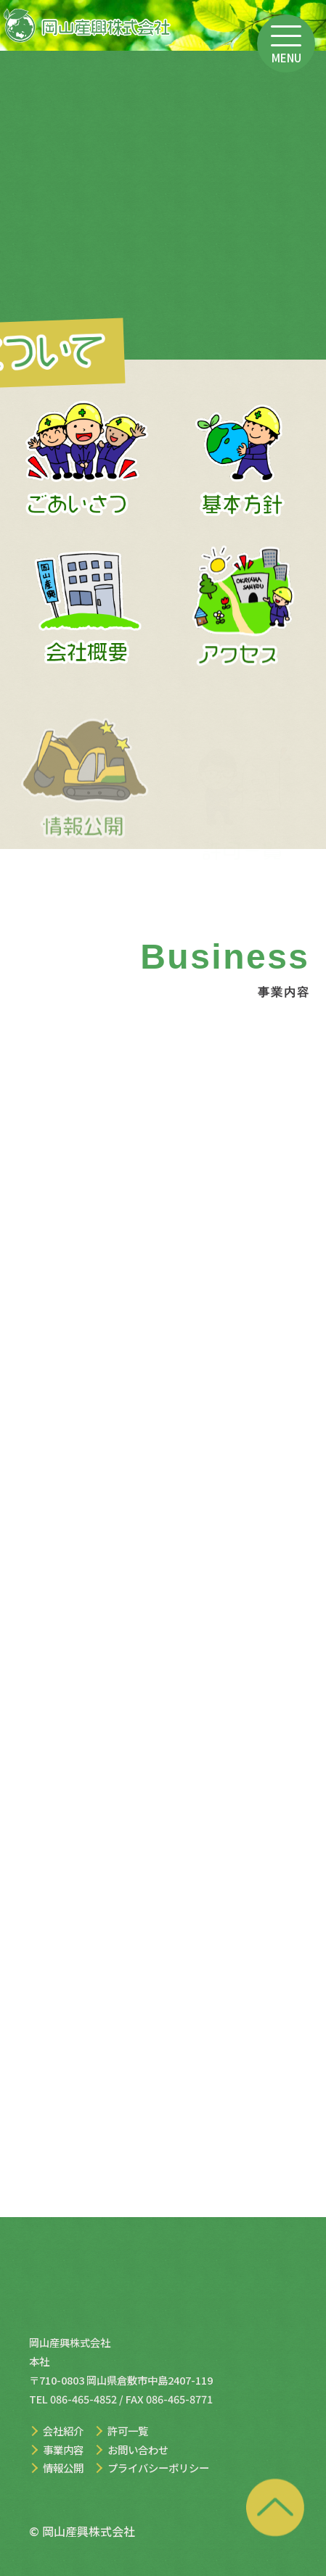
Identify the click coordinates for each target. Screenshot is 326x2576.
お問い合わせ (137, 2449)
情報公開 (63, 2467)
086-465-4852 (83, 2398)
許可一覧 (127, 2430)
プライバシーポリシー (158, 2467)
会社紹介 (63, 2430)
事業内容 (63, 2449)
